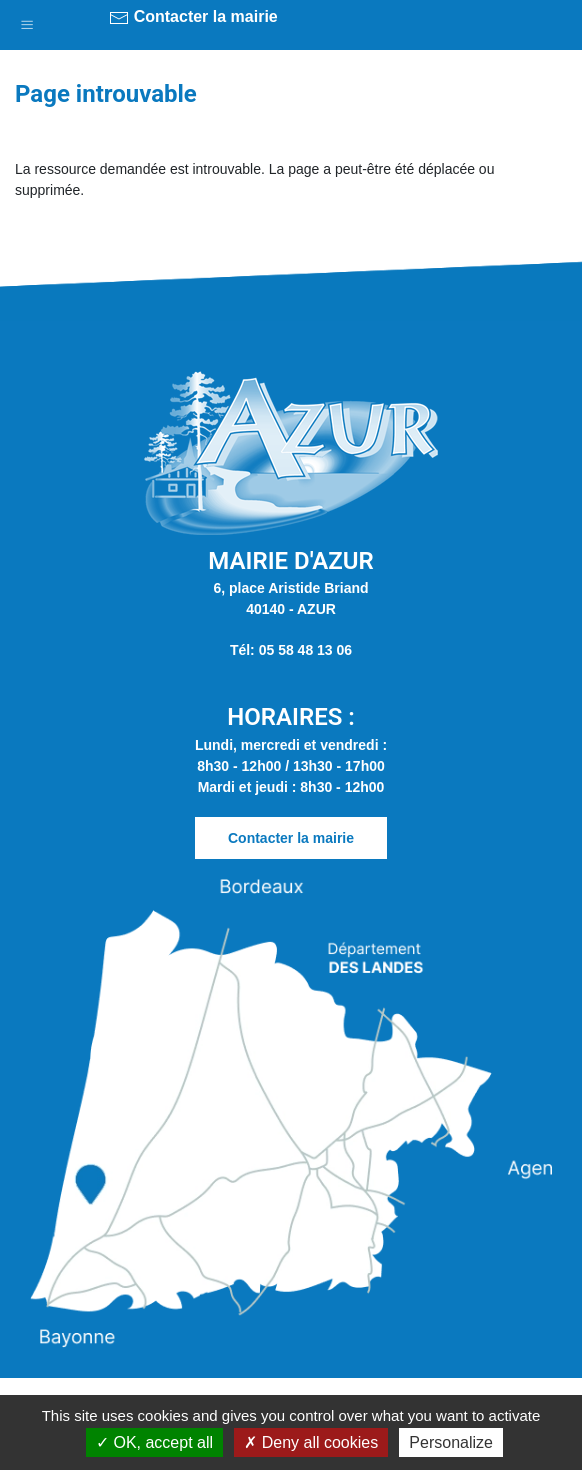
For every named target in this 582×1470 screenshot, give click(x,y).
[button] (27, 20)
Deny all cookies (311, 1442)
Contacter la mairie (193, 18)
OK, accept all (154, 1442)
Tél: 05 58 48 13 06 (291, 650)
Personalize (451, 1442)
